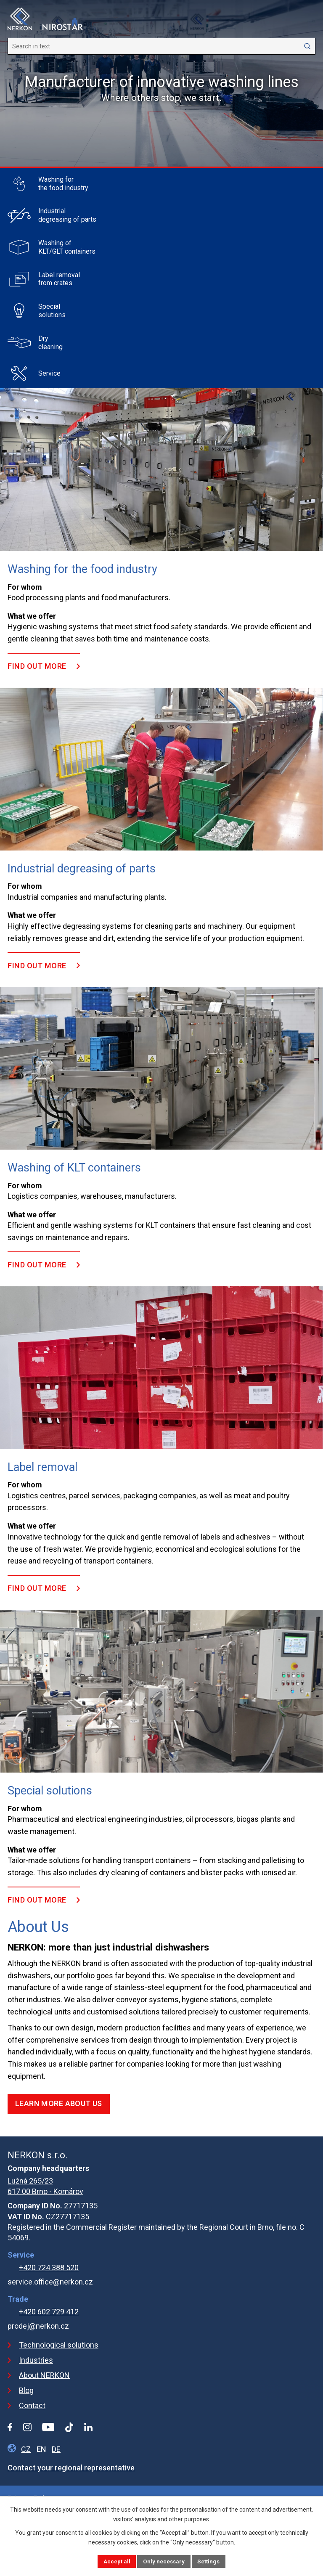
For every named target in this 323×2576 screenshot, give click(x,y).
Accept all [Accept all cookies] (115, 2560)
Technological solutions (58, 2344)
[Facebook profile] (10, 2427)
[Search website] (161, 46)
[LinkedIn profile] (88, 2427)
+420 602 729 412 (49, 2311)
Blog (26, 2390)
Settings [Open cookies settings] (209, 2560)
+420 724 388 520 (49, 2267)
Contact (32, 2405)
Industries (36, 2360)
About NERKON (44, 2375)
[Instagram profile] (27, 2427)
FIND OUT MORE (37, 666)
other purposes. (189, 2518)
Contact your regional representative (71, 2467)
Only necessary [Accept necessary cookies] (163, 2560)
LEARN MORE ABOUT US (59, 2103)
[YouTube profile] (48, 2427)
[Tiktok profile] (69, 2427)
